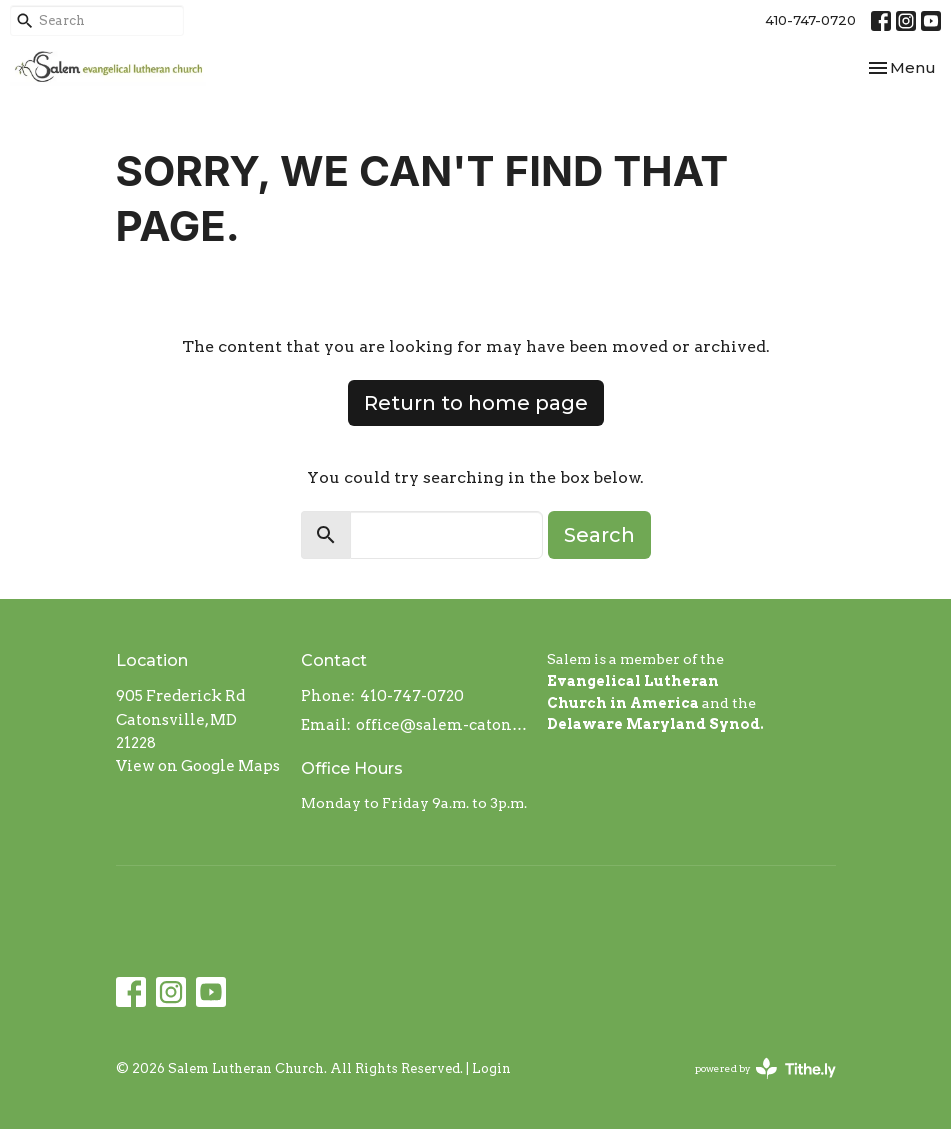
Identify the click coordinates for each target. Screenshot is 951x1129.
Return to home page (476, 403)
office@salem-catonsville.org (442, 725)
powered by (765, 1068)
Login (491, 1068)
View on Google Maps (198, 766)
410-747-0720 (810, 20)
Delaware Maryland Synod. (655, 724)
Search (599, 535)
